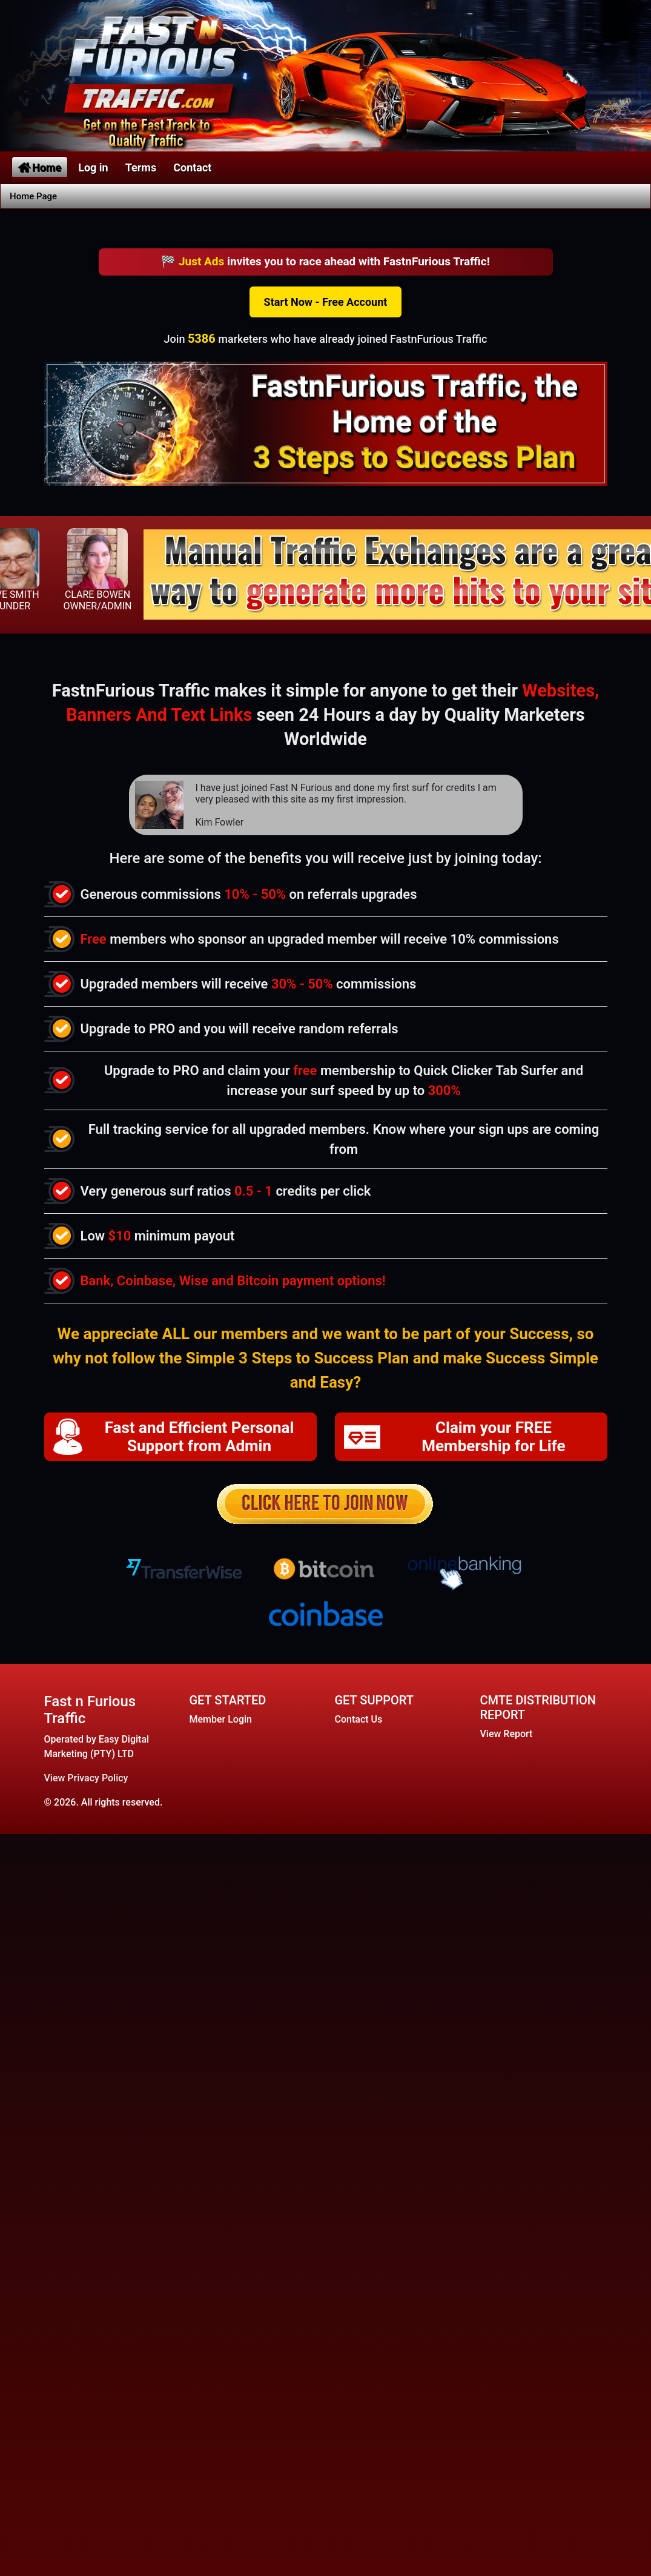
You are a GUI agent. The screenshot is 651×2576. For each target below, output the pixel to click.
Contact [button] (192, 167)
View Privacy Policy (86, 1778)
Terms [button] (141, 167)
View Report (506, 1734)
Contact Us (359, 1719)
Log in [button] (93, 167)
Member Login (221, 1719)
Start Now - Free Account (326, 302)
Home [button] (39, 167)
